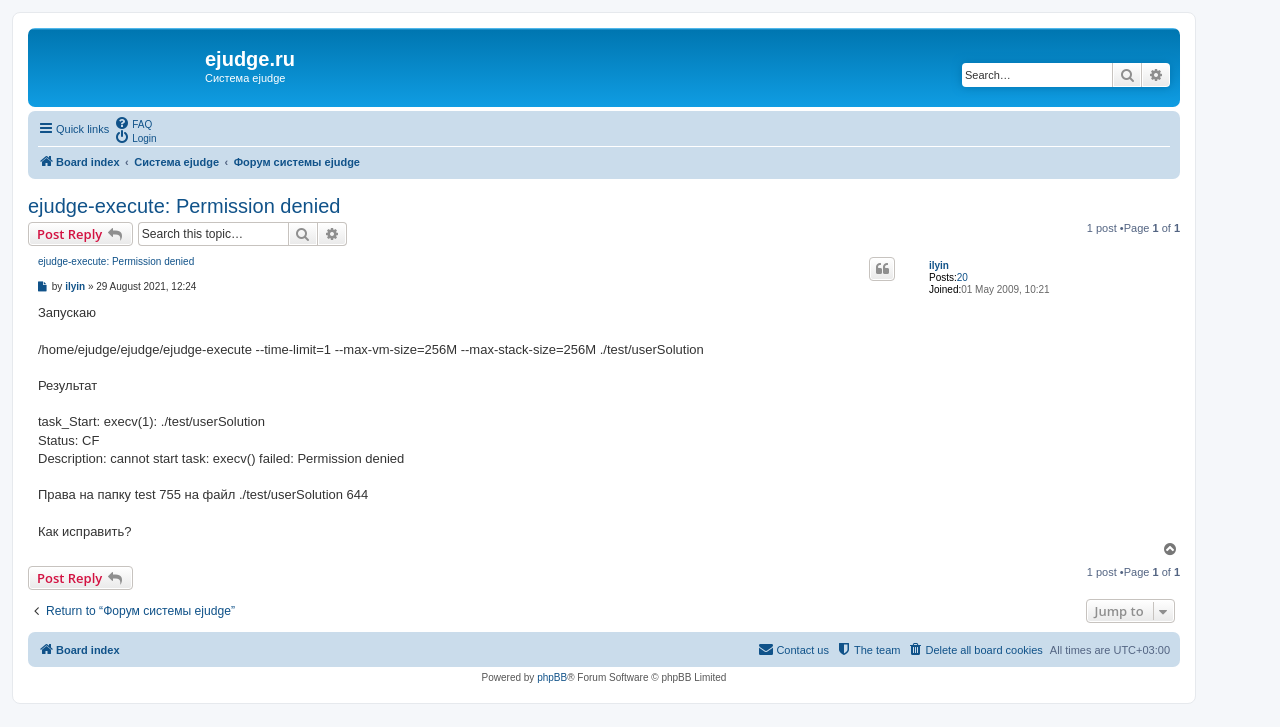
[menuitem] (133, 123)
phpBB (552, 677)
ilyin (939, 265)
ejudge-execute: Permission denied (184, 206)
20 (962, 277)
